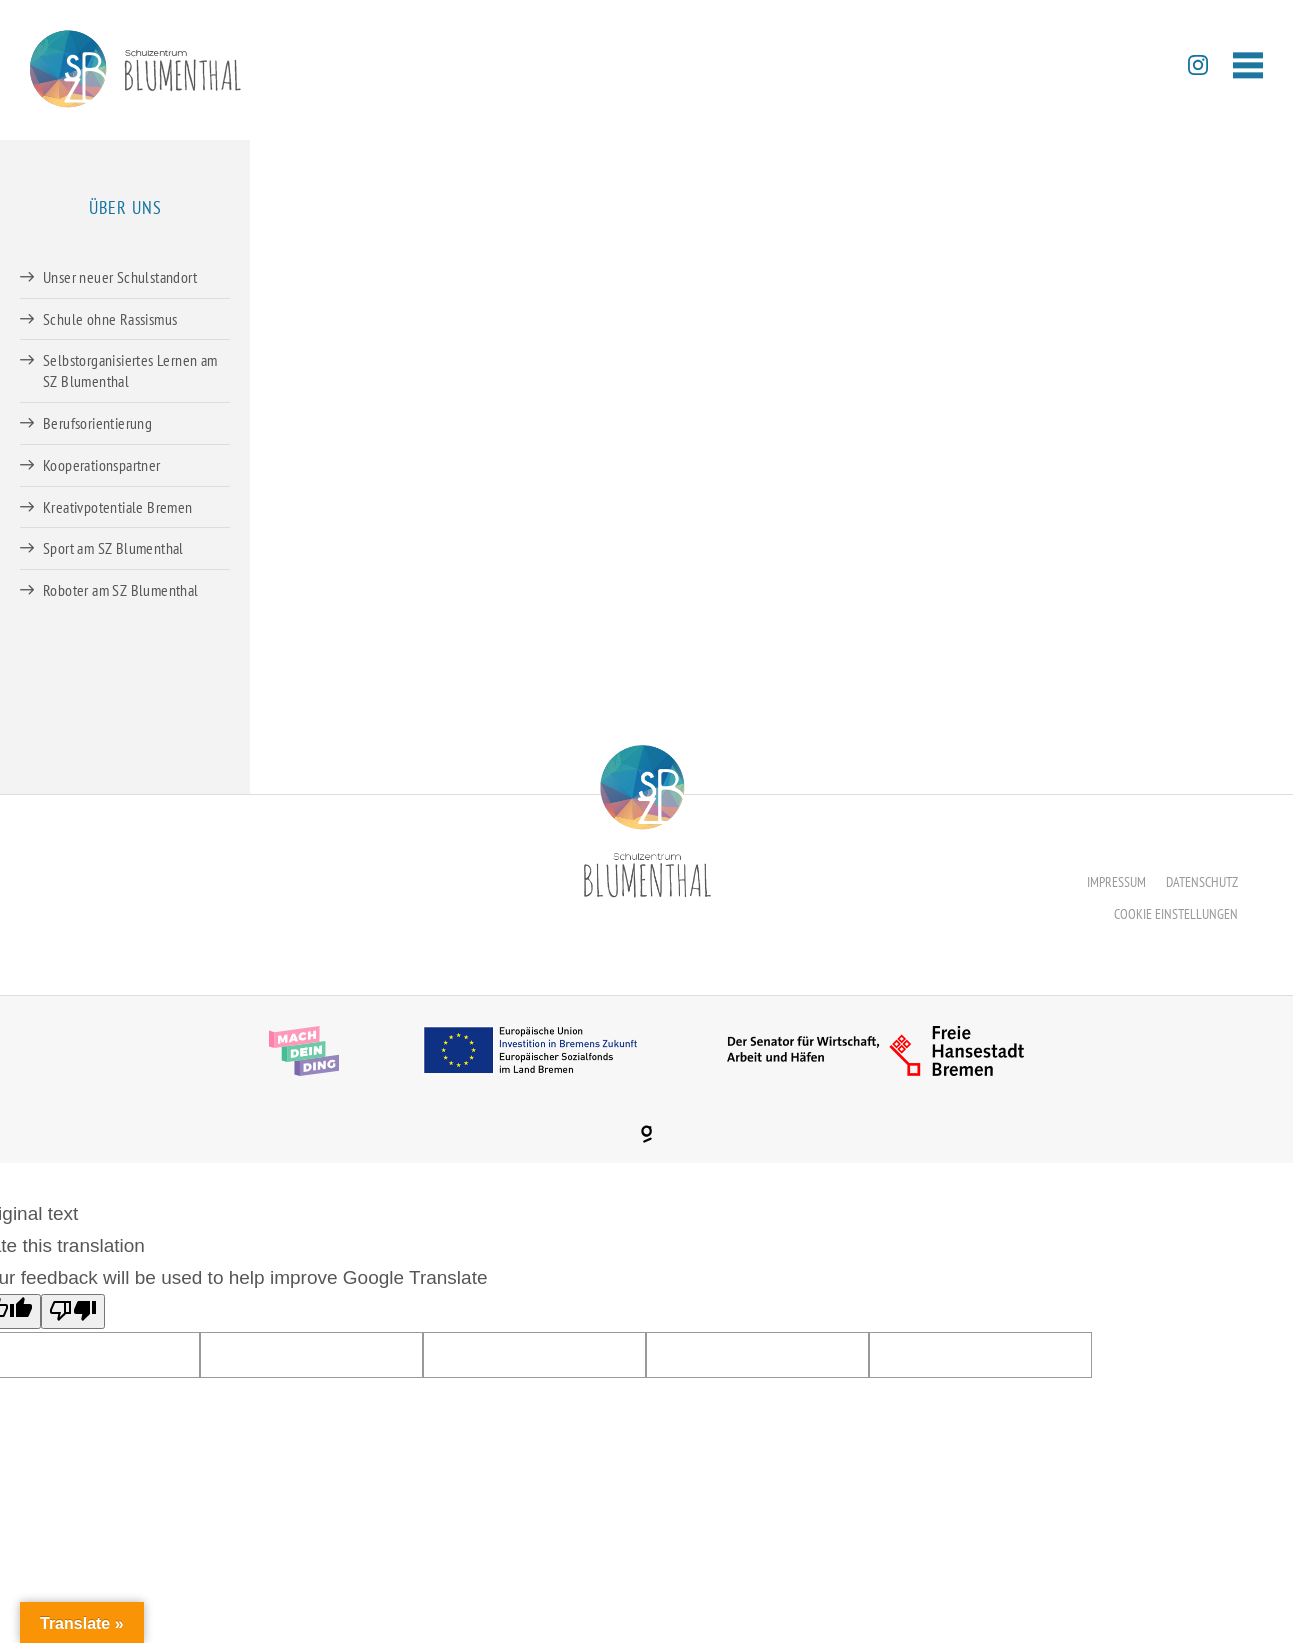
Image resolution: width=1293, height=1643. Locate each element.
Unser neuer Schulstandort (120, 277)
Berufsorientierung (97, 423)
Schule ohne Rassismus (110, 319)
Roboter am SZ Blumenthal (121, 590)
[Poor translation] (73, 1311)
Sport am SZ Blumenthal (113, 548)
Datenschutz (1202, 882)
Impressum (1116, 882)
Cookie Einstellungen (1176, 914)
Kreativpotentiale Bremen (118, 507)
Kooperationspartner (102, 465)
